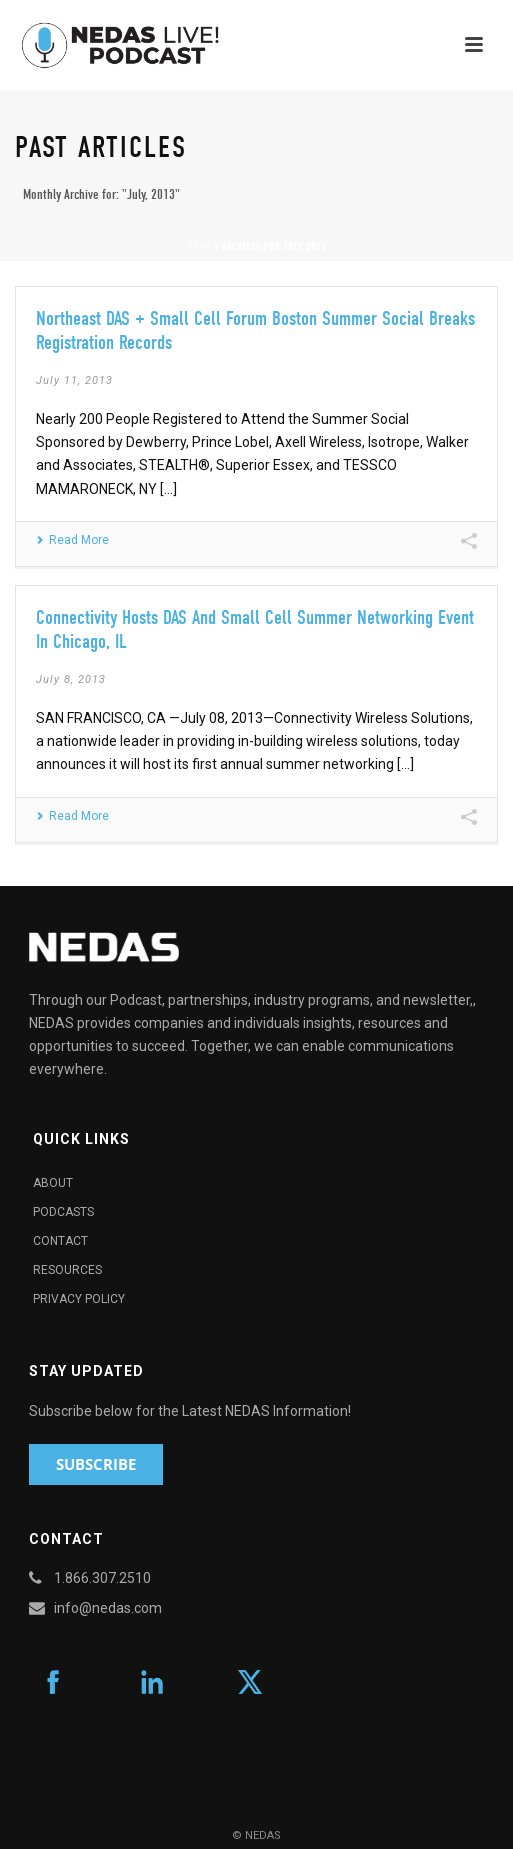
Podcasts (63, 1212)
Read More (72, 540)
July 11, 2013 (74, 380)
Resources (67, 1270)
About (53, 1183)
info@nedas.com (108, 1608)
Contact (60, 1241)
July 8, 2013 (71, 679)
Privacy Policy (79, 1299)
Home (199, 247)
